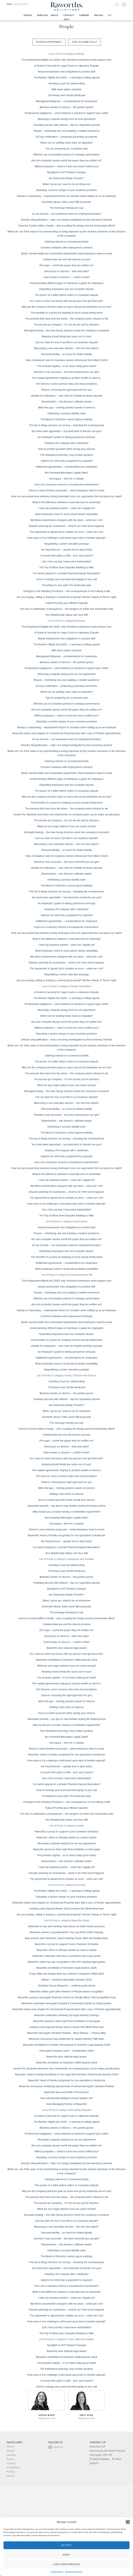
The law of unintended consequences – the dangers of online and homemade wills (66, 608)
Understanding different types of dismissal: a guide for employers (66, 283)
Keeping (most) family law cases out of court (66, 336)
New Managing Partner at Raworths (66, 2104)
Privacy (11, 2475)
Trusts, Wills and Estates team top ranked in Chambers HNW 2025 (66, 1973)
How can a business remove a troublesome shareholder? (66, 484)
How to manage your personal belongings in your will (66, 579)
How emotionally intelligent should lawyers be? (66, 2098)
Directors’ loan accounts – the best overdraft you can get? (66, 372)
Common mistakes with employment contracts (66, 247)
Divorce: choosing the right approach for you (66, 389)
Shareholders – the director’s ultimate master (66, 401)
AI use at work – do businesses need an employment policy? (66, 213)
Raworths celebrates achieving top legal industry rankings (66, 2015)
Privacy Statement (73, 2571)
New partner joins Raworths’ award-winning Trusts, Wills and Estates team (66, 1938)
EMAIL (10, 4)
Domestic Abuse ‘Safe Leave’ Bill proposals (66, 201)
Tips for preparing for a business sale (66, 148)
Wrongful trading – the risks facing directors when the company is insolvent (66, 330)
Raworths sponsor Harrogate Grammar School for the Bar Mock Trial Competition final (66, 1997)
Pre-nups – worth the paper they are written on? (66, 265)
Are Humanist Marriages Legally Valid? (66, 472)
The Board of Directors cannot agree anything (66, 419)
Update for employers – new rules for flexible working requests (66, 395)
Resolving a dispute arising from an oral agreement (66, 119)
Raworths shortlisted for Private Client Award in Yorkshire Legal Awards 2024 (66, 2044)
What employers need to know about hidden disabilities (66, 514)
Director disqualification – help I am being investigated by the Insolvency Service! (66, 219)
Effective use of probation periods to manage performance (66, 154)
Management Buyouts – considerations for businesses (66, 101)
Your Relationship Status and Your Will (66, 614)
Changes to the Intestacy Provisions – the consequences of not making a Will (66, 591)
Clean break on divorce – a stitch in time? (66, 277)
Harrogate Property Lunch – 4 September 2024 (66, 2050)
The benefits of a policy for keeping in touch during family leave (66, 312)
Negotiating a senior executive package (66, 543)
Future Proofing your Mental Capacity (66, 603)
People (28, 15)
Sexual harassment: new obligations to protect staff (66, 71)
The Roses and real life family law (66, 95)
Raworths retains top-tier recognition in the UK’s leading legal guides (66, 1961)
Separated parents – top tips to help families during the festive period (66, 1505)
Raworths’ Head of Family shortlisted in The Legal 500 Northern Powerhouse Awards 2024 (66, 2074)
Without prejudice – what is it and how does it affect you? (66, 166)
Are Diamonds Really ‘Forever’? (66, 178)
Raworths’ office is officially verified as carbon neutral (66, 1837)
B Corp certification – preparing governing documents (66, 136)
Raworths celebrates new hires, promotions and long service (67, 1956)
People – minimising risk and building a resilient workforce (66, 130)
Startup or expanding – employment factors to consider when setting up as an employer (66, 196)
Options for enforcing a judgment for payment (66, 460)
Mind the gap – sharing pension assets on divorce (66, 407)
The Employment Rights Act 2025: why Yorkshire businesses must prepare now (66, 59)
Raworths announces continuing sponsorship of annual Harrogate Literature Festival (66, 2086)
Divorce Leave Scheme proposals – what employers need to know (66, 490)
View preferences (66, 2564)
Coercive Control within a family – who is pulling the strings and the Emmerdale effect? (66, 225)
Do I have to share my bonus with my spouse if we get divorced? (66, 300)
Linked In (55, 2447)
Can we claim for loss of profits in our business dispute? (66, 342)
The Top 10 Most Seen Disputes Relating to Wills (66, 567)
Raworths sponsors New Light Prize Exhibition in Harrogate (66, 1849)
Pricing (98, 15)
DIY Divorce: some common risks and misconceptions (66, 383)
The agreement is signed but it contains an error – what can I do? (66, 531)
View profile (46, 2422)
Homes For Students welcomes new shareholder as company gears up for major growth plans (66, 814)
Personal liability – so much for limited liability (66, 354)
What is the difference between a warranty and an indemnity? (66, 502)
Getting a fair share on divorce (66, 1493)
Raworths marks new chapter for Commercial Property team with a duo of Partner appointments (67, 733)
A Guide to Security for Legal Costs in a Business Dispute (66, 65)
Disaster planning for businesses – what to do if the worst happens (66, 526)
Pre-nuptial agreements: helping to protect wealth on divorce (66, 377)
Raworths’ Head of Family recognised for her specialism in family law (66, 1535)
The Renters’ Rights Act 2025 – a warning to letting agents (67, 77)
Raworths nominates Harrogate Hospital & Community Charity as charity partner (67, 2003)
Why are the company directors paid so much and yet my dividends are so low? (66, 306)
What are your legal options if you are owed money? (66, 826)
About (54, 15)
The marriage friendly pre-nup (66, 207)
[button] (128, 2522)
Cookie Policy (57, 2571)
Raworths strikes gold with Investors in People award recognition (66, 1991)
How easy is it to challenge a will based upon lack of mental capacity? (66, 537)
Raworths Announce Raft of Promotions (66, 2092)
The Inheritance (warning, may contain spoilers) (66, 454)
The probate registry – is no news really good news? (66, 366)
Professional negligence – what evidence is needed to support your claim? (66, 113)
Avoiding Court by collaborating (67, 83)
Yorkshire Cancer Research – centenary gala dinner (66, 1985)
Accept (66, 2545)
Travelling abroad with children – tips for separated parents (66, 124)
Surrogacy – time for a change (66, 478)
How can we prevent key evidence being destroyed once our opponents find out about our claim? (66, 496)
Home (10, 2446)
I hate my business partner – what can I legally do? (66, 508)
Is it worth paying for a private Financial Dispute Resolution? (66, 573)
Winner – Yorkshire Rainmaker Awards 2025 (66, 1979)
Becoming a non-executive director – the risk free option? (66, 348)
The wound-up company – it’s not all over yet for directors (66, 324)
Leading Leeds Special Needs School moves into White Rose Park (66, 1908)
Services (42, 15)
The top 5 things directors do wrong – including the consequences (66, 425)
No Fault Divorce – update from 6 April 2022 (66, 549)
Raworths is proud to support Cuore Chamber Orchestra (66, 1831)
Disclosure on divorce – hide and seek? (66, 271)
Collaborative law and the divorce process (66, 259)
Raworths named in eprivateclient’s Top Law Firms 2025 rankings (66, 1932)
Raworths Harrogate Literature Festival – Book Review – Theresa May (66, 2033)
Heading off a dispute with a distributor (67, 443)
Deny (66, 2554)
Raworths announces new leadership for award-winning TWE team (66, 2038)
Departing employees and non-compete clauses (66, 289)
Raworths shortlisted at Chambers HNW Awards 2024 (66, 1659)
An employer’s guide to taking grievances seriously (66, 437)
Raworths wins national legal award (67, 1648)
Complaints (13, 2467)
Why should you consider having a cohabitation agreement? (66, 1511)
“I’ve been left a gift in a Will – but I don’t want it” (66, 555)
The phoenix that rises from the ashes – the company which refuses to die (66, 318)
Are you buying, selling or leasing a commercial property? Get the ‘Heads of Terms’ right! (66, 597)
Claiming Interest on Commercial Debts (67, 241)
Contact (68, 15)
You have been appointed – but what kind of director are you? (67, 431)
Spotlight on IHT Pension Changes (66, 172)
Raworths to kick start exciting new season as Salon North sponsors (66, 1926)
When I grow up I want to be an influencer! (67, 184)
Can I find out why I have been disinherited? (66, 561)
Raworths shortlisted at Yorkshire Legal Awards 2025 (66, 1967)
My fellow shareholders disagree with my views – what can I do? (66, 520)
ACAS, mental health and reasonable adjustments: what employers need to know (66, 253)
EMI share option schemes (66, 89)
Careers (84, 15)
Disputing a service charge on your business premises (66, 190)
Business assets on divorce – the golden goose (66, 107)
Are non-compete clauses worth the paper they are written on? (66, 160)
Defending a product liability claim (67, 413)
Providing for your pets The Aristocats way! (66, 585)
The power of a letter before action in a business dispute (66, 295)
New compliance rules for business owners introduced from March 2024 (66, 360)
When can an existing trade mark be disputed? (66, 142)
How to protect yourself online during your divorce (66, 449)
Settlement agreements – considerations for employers (66, 466)
